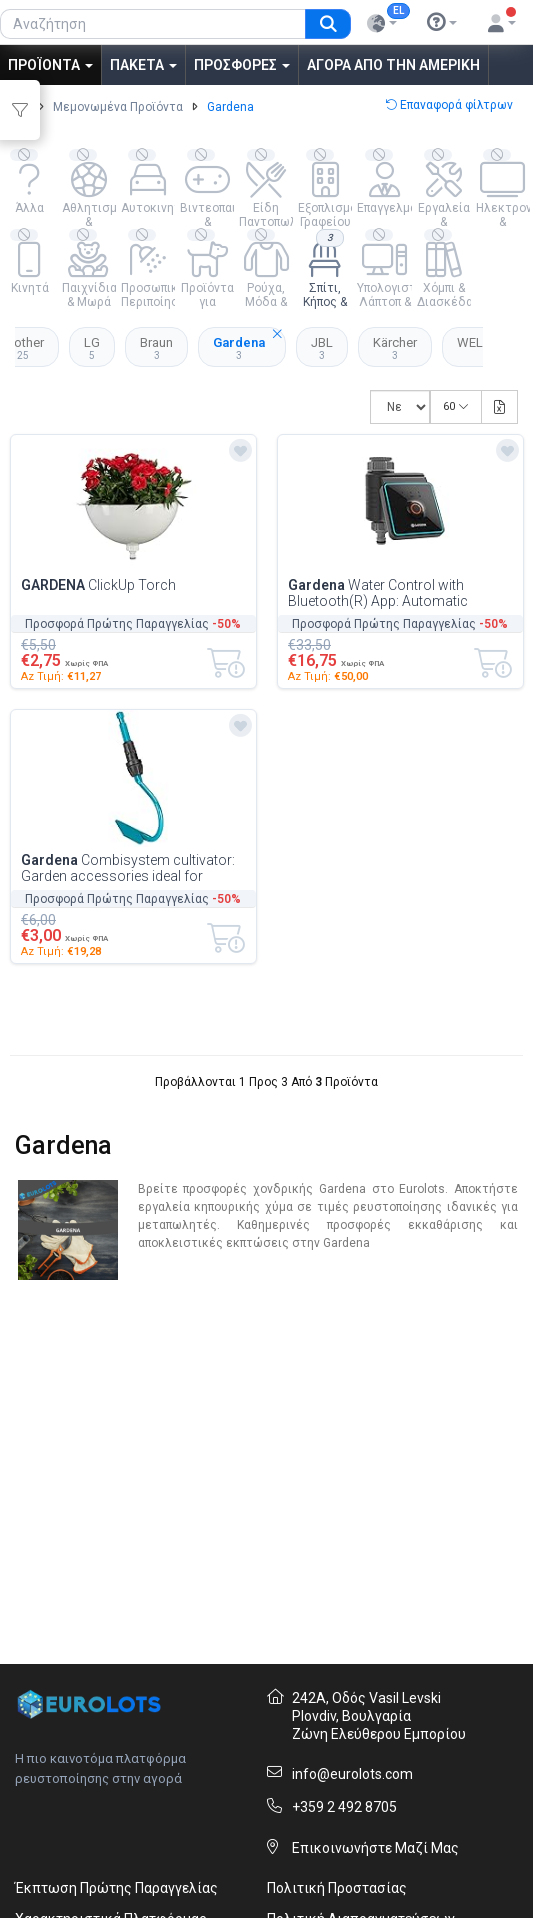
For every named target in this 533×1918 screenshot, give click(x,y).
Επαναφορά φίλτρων (449, 105)
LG (92, 348)
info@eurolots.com (352, 1774)
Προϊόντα (50, 65)
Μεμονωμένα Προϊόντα (118, 107)
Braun (156, 348)
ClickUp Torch (98, 585)
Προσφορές (242, 65)
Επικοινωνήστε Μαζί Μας (375, 1848)
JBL (322, 348)
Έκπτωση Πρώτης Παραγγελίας (116, 1888)
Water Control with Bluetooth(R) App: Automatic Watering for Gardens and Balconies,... (378, 593)
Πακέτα (143, 65)
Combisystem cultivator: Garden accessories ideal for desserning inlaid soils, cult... (128, 868)
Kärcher (395, 348)
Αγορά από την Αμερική (393, 65)
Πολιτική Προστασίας (337, 1888)
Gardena (249, 344)
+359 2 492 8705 (344, 1807)
